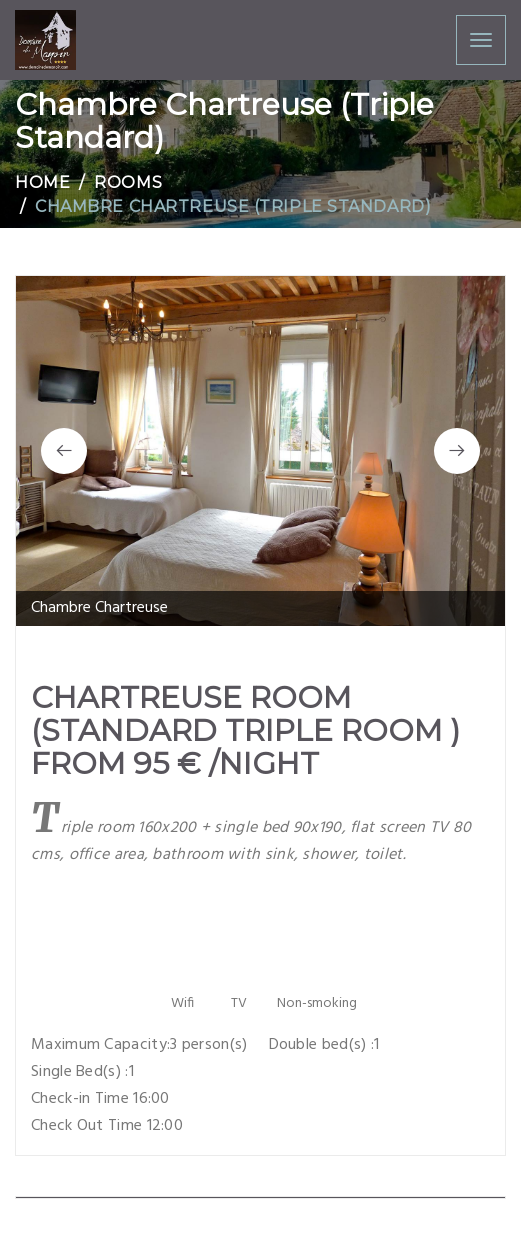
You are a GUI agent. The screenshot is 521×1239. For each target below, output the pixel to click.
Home (42, 182)
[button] (64, 451)
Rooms (128, 182)
